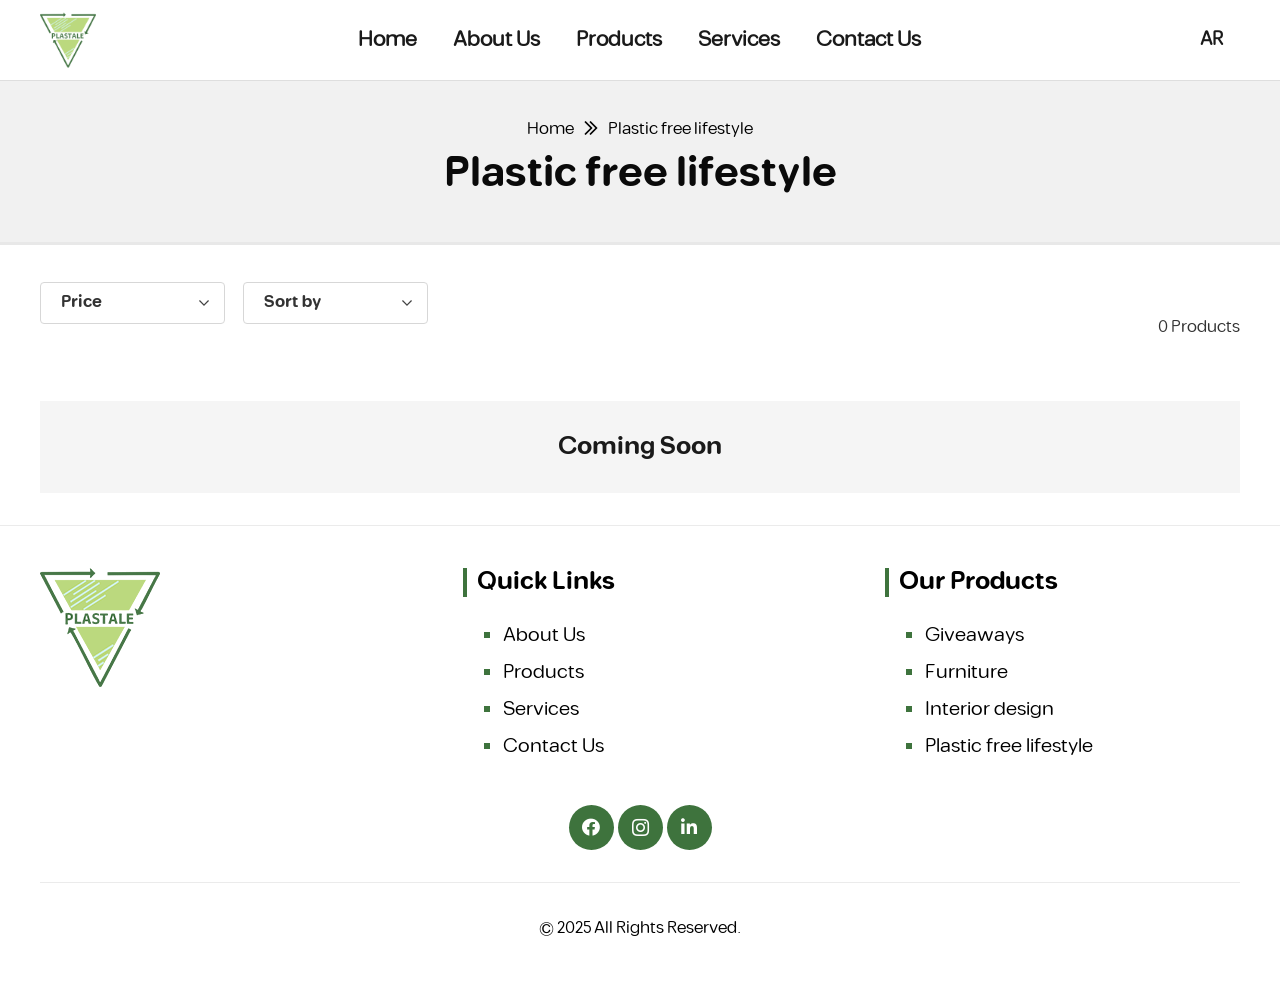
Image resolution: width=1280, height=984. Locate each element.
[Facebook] (591, 827)
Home (550, 129)
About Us (544, 635)
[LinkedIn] (689, 827)
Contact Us (553, 746)
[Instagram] (640, 827)
